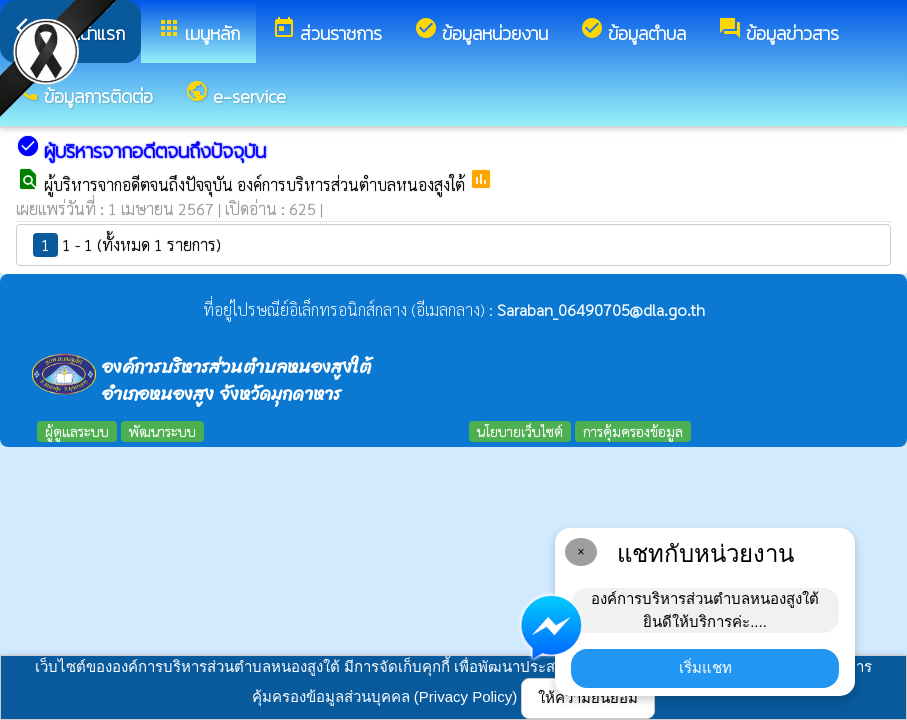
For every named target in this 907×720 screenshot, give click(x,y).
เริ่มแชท (705, 667)
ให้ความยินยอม (588, 697)
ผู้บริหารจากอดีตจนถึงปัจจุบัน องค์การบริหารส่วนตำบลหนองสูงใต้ (256, 184)
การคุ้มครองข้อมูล (633, 431)
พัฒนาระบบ (162, 431)
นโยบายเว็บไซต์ (520, 431)
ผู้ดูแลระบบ (77, 431)
